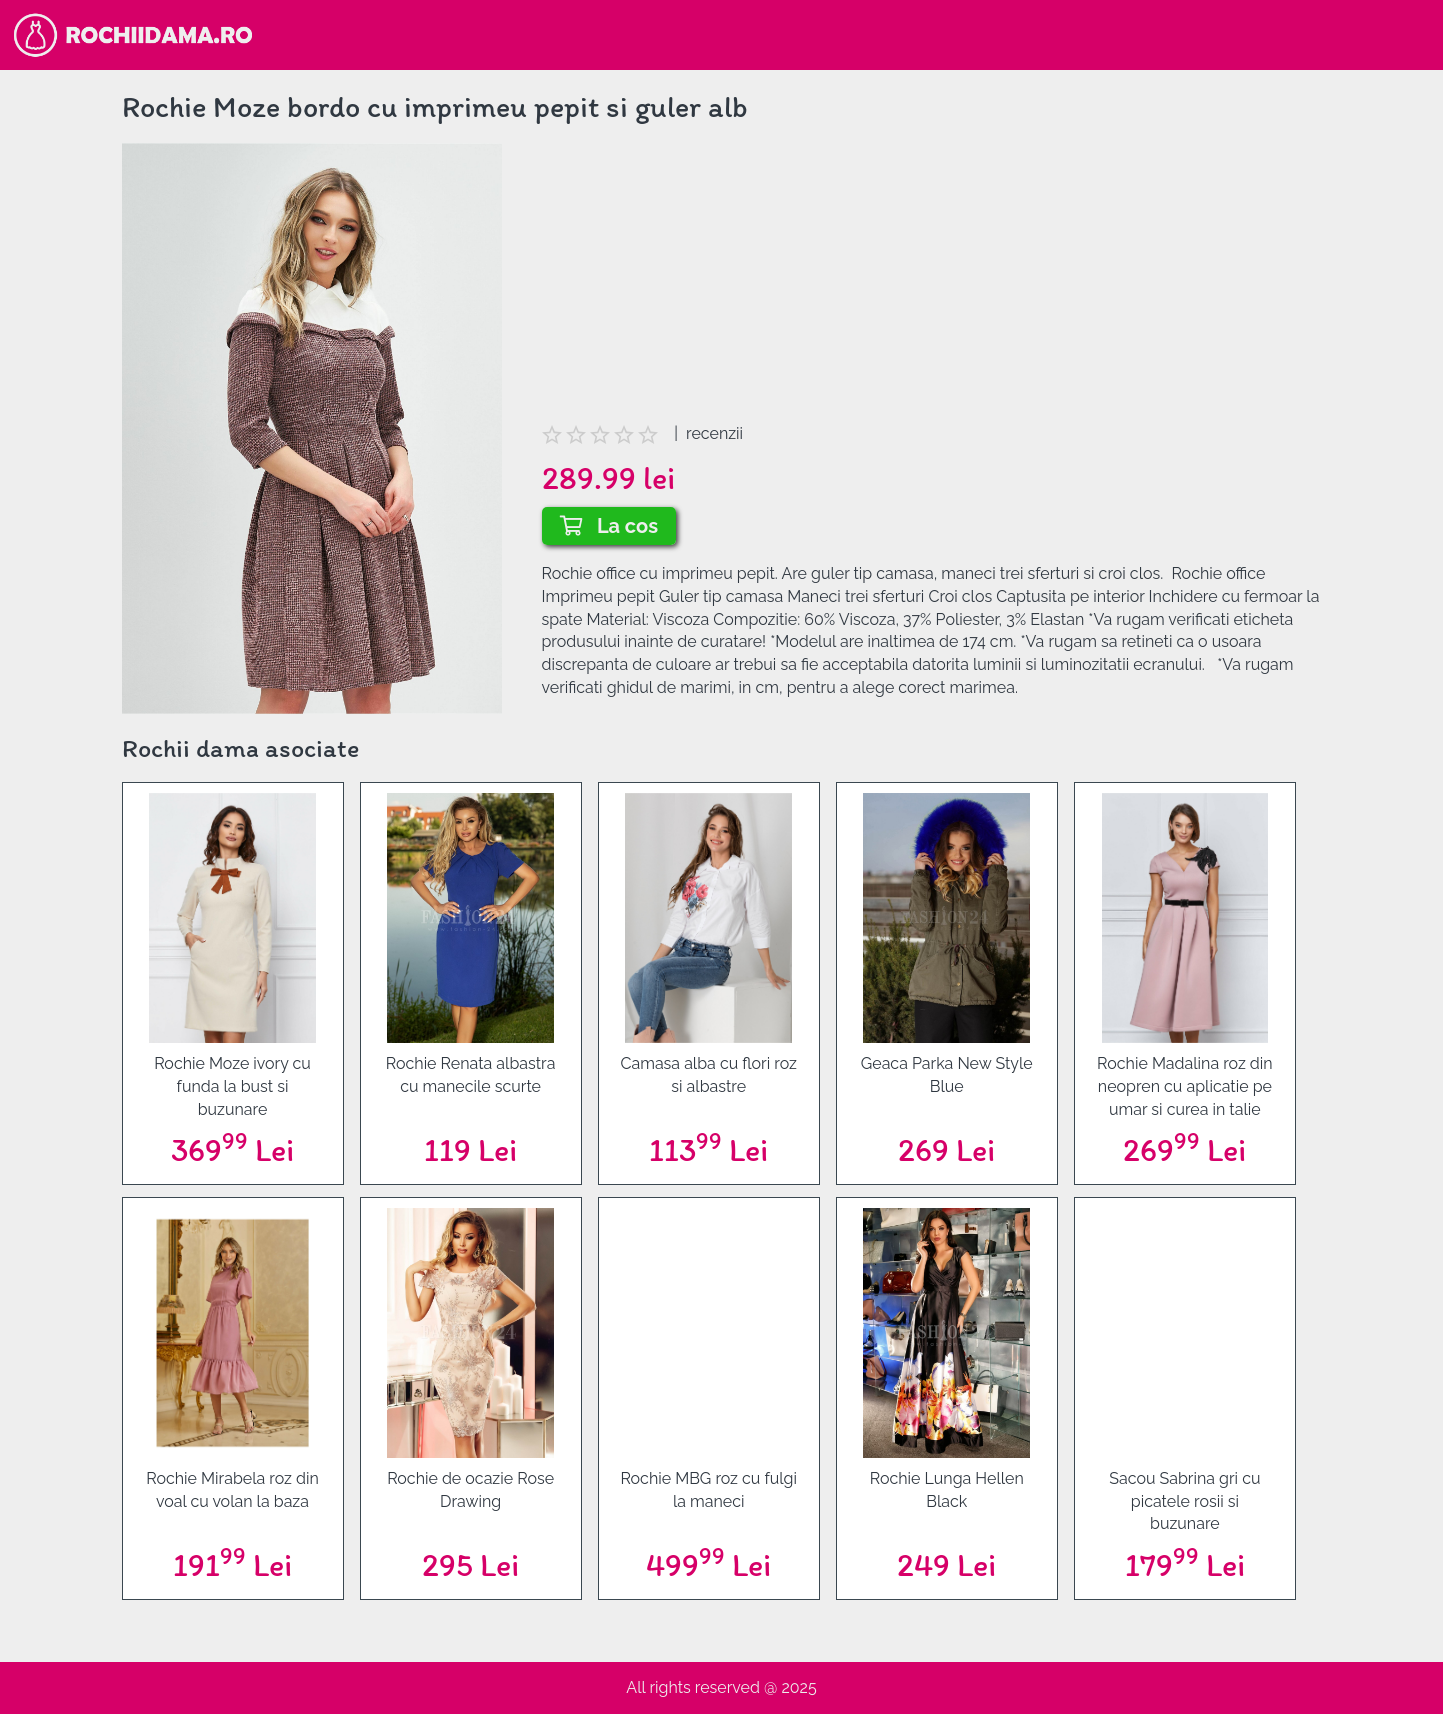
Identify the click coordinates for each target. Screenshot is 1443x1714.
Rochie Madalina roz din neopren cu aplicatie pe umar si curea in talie (1185, 1086)
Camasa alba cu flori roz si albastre (709, 1075)
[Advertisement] (932, 283)
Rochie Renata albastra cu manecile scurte (471, 1075)
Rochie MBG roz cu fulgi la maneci (708, 1490)
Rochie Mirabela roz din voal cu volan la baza (232, 1490)
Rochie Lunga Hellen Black (947, 1490)
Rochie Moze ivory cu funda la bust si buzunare (232, 1086)
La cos (609, 526)
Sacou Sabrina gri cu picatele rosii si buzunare (1184, 1501)
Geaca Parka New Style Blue (947, 1075)
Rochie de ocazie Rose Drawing (470, 1490)
